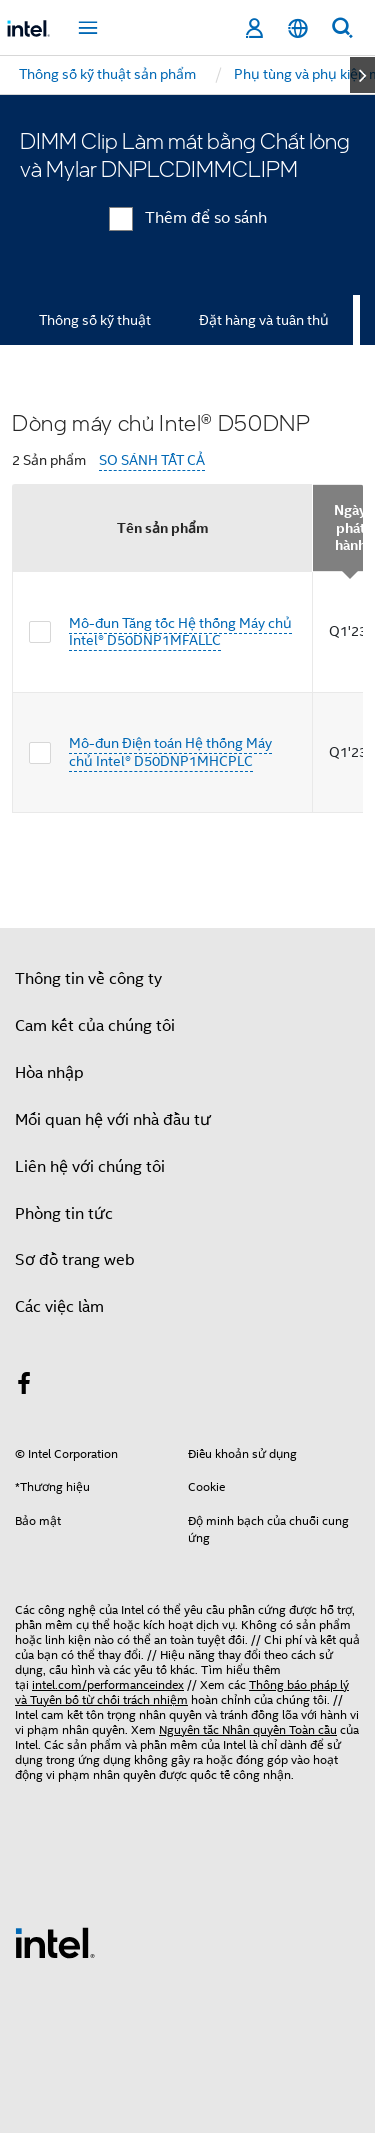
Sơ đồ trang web (75, 1260)
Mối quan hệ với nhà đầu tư (113, 1120)
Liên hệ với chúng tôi (90, 1167)
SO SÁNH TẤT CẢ (152, 460)
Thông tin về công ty (88, 979)
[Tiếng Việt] (298, 28)
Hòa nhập (49, 1073)
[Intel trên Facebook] (24, 1387)
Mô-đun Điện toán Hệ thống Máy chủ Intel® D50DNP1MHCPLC (170, 752)
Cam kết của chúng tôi (95, 1026)
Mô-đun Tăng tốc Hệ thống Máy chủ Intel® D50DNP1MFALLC (180, 632)
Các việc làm (59, 1307)
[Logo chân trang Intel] (55, 1942)
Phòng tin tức (64, 1214)
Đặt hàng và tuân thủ (264, 320)
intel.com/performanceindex (108, 1684)
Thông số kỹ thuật (95, 320)
